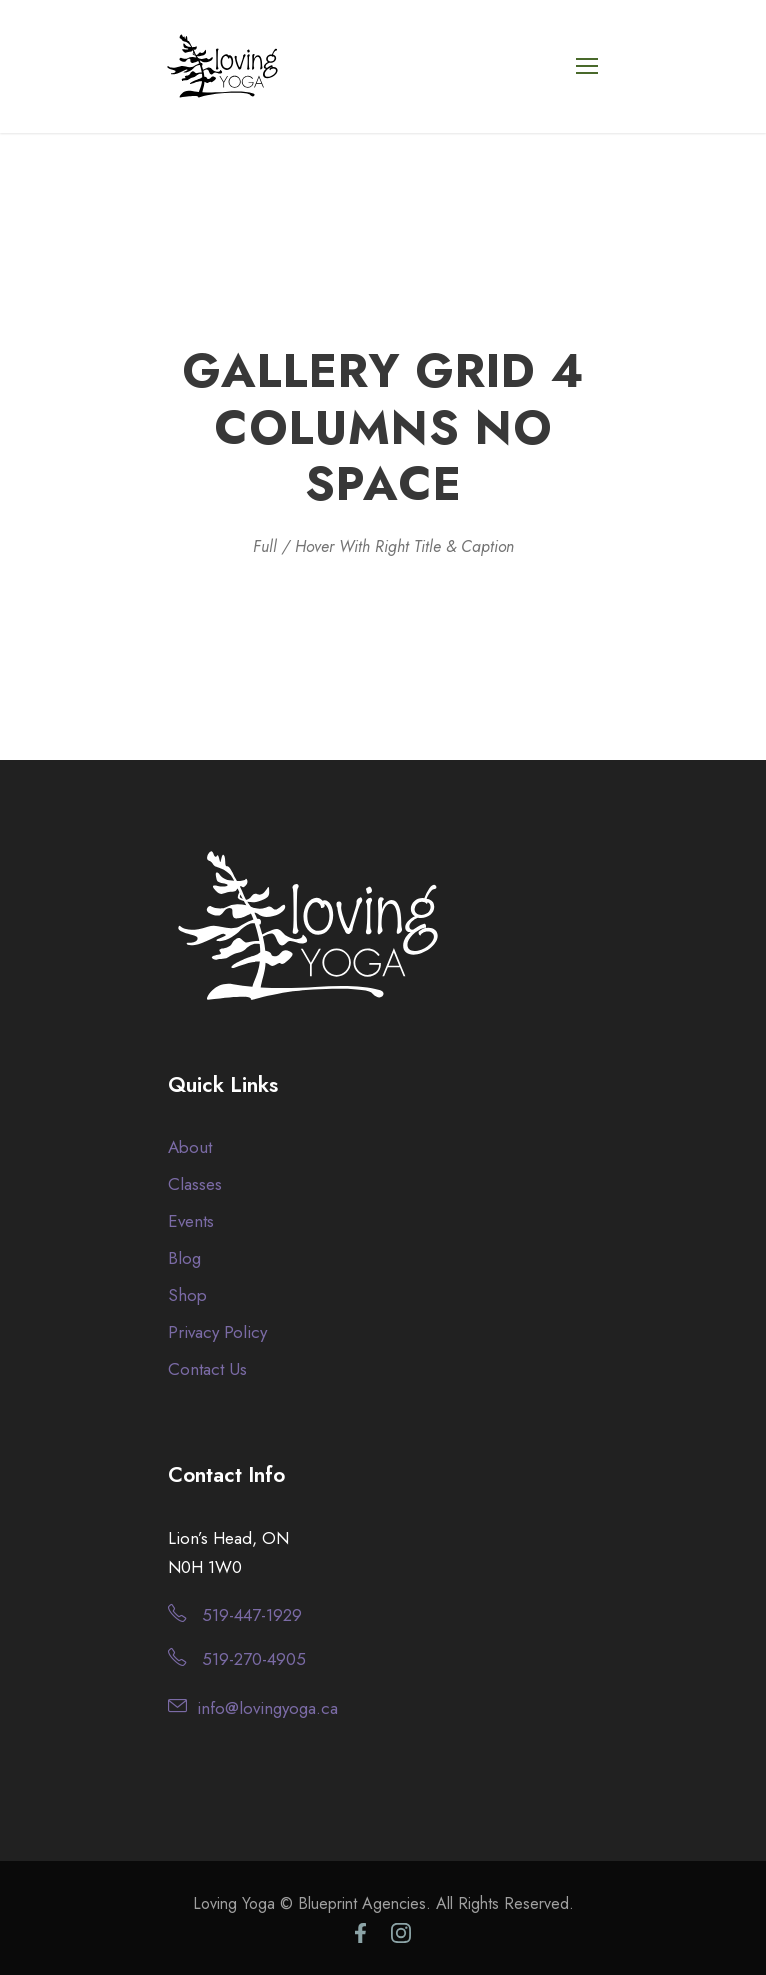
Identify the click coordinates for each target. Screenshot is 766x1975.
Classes (195, 1184)
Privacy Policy (217, 1332)
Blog (184, 1258)
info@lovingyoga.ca (267, 1708)
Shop (187, 1295)
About (190, 1147)
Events (191, 1221)
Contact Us (207, 1369)
